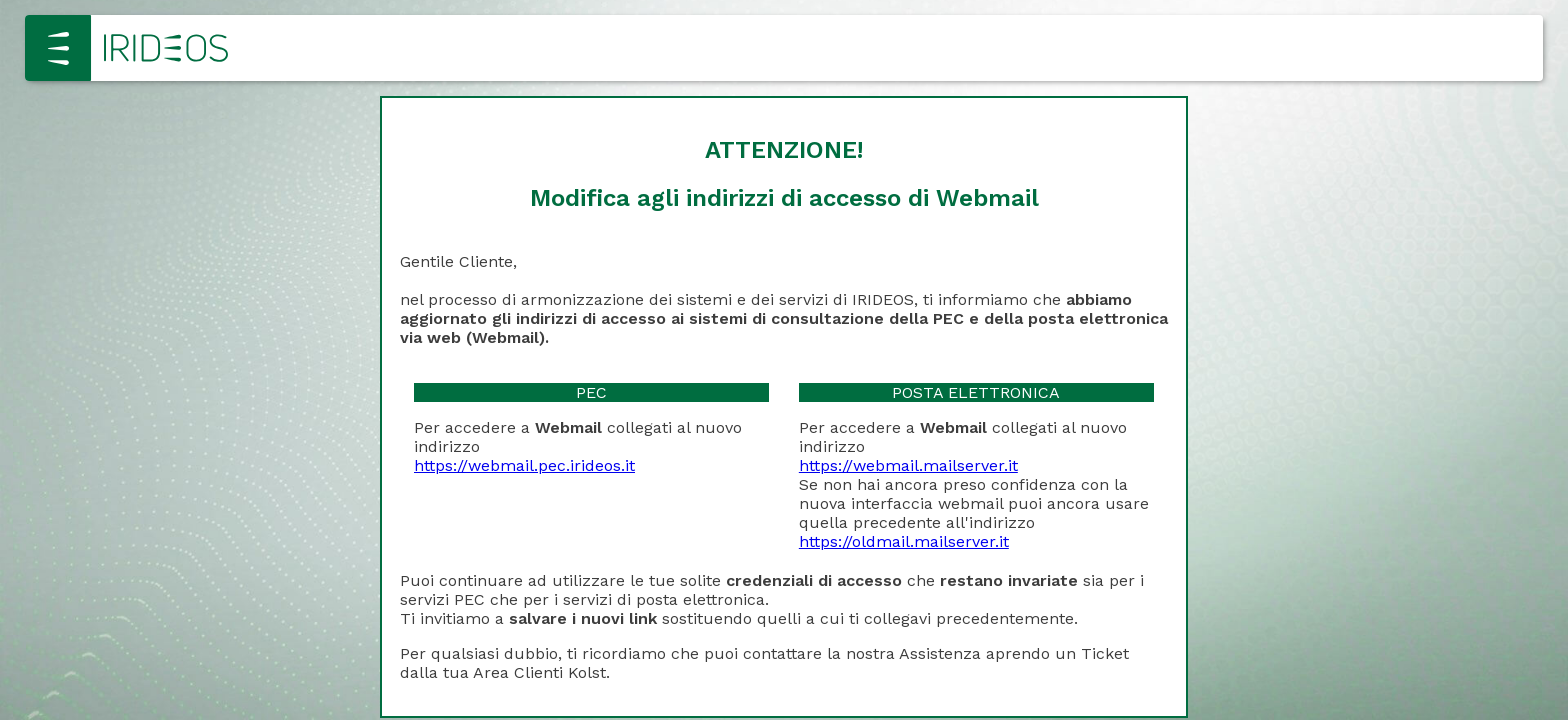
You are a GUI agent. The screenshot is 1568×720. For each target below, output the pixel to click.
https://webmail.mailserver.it (908, 465)
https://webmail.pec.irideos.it (524, 465)
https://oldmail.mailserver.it (904, 541)
